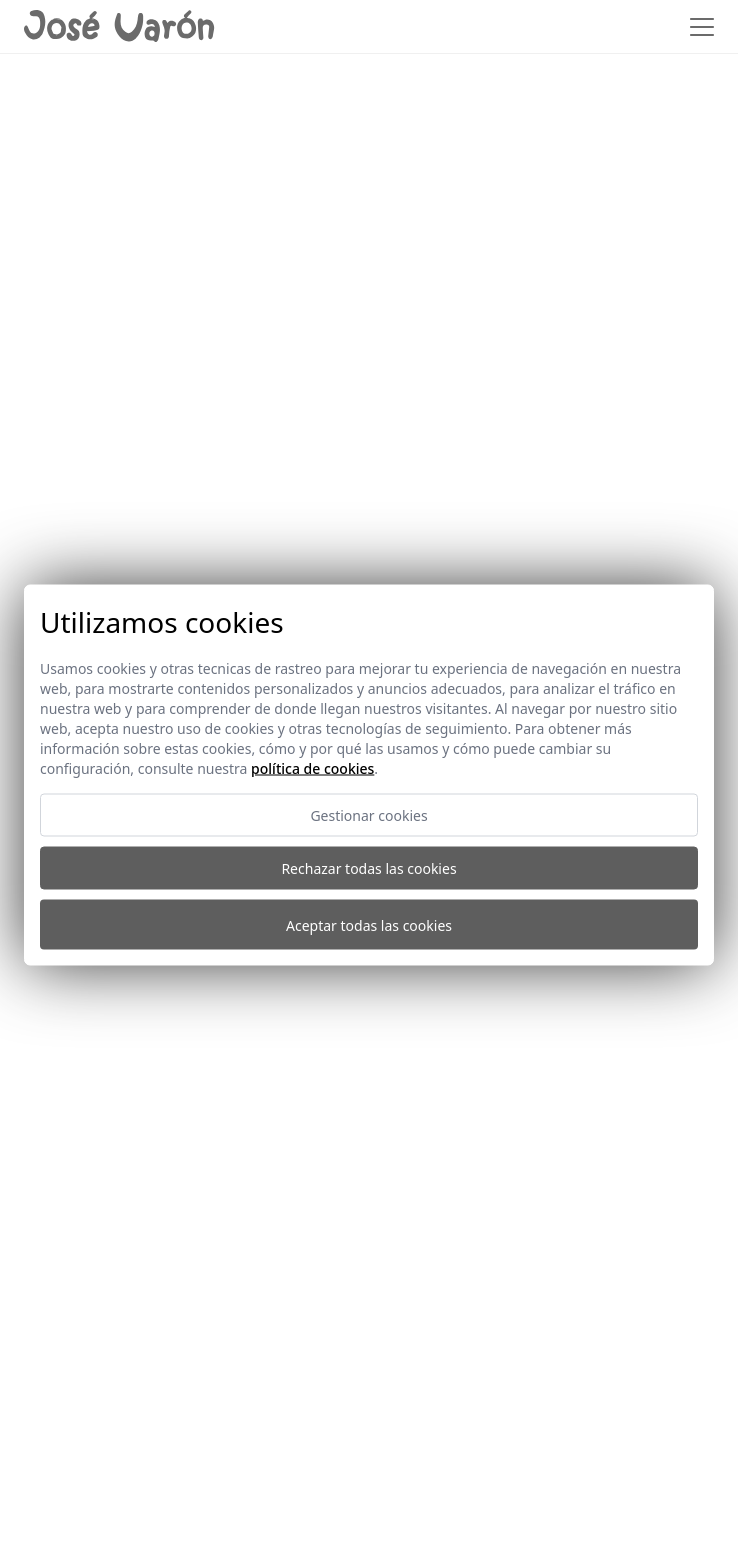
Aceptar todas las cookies (369, 924)
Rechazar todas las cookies (368, 868)
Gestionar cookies (368, 815)
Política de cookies (312, 768)
